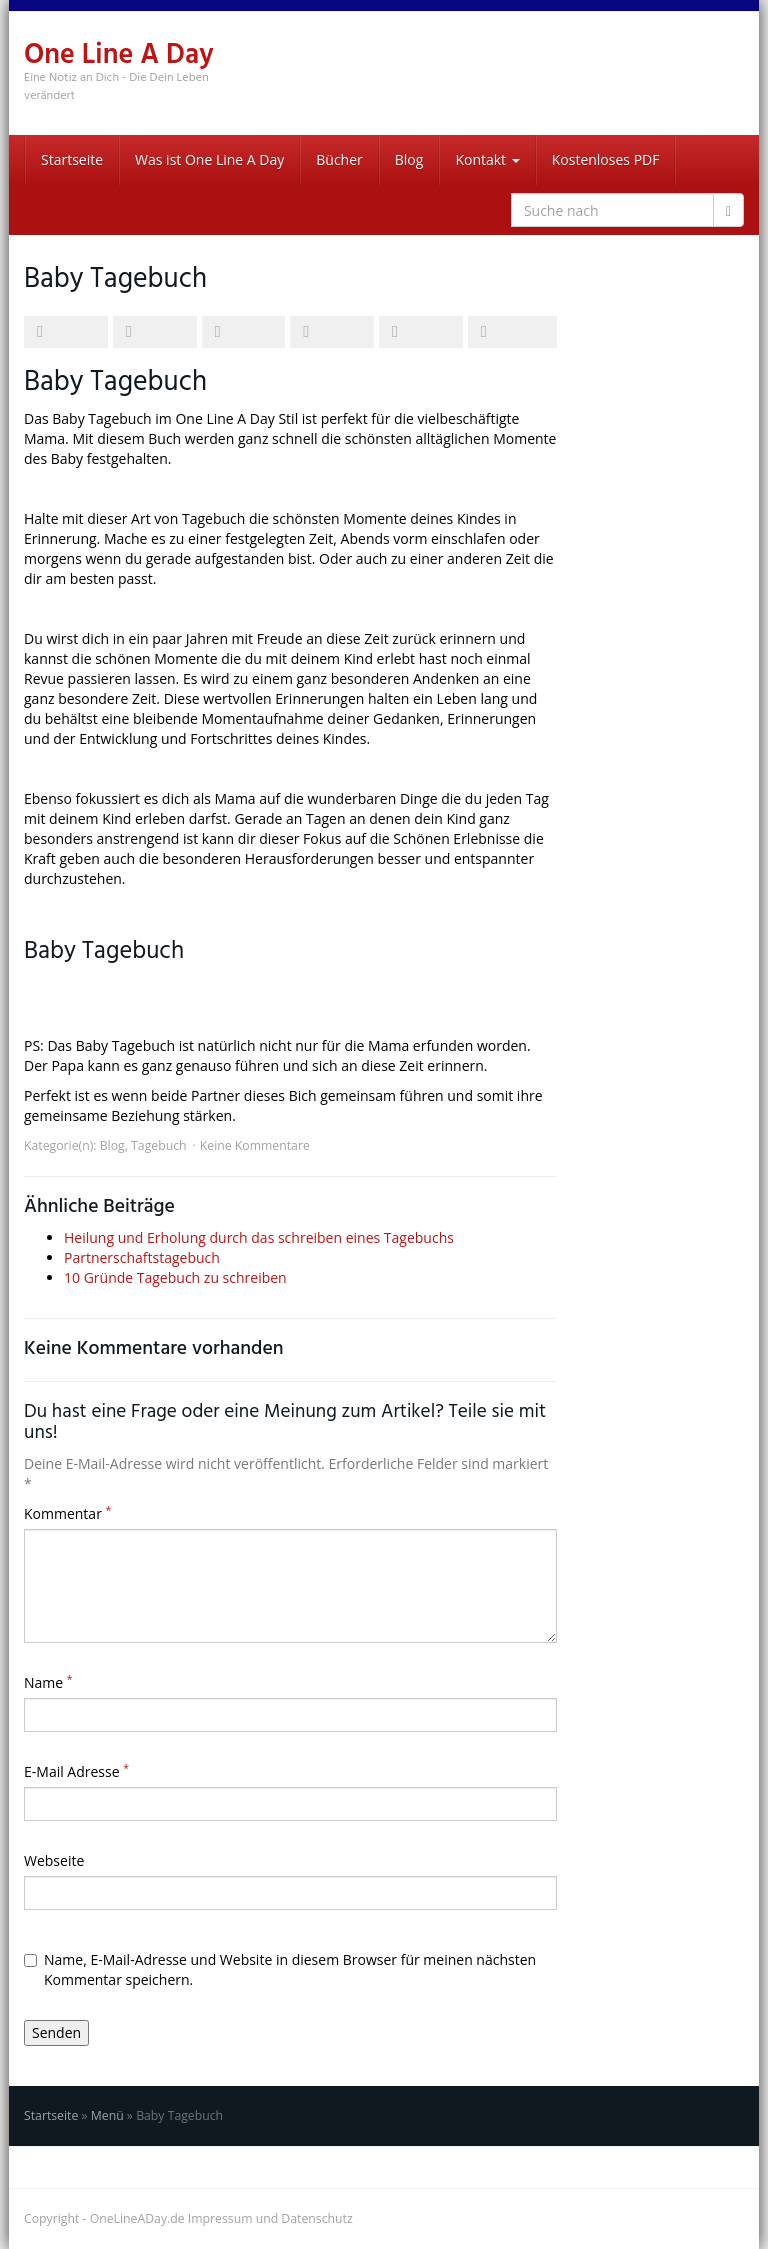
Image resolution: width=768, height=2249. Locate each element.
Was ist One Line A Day (209, 159)
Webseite (54, 1860)
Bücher (339, 159)
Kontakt (487, 159)
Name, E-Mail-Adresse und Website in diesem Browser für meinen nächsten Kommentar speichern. (280, 1969)
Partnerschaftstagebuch (142, 1257)
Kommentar (67, 1513)
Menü (107, 2115)
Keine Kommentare (255, 1145)
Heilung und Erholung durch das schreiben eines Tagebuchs (259, 1237)
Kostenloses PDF (606, 159)
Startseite (72, 159)
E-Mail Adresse (76, 1771)
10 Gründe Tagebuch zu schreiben (175, 1277)
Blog (409, 159)
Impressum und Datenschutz (270, 2218)
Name (48, 1682)
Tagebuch (158, 1145)
